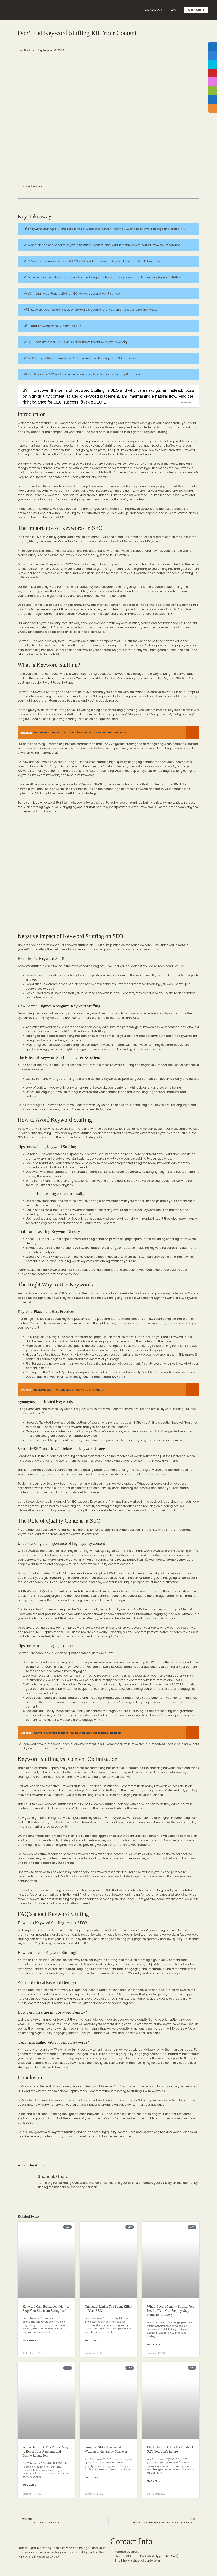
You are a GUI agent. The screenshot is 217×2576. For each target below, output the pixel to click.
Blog (174, 9)
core (28, 551)
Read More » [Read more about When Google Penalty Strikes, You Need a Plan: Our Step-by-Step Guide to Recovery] (153, 2344)
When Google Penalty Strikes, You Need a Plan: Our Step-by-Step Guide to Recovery (170, 2311)
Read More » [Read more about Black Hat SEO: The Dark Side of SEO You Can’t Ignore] (153, 2481)
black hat (177, 1502)
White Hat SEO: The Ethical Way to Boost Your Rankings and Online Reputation (45, 2451)
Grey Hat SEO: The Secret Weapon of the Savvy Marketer (106, 2449)
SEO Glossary (153, 9)
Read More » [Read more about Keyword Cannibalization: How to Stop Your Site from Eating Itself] (29, 2340)
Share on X (187, 402)
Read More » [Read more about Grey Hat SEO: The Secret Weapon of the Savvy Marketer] (91, 2477)
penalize (60, 245)
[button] (196, 10)
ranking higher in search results (51, 446)
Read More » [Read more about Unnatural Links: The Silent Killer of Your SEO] (91, 2340)
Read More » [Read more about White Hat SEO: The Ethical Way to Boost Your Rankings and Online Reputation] (29, 2485)
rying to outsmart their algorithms (173, 427)
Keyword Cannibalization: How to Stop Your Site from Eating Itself (46, 2309)
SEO (126, 229)
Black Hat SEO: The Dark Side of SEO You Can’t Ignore (170, 2449)
